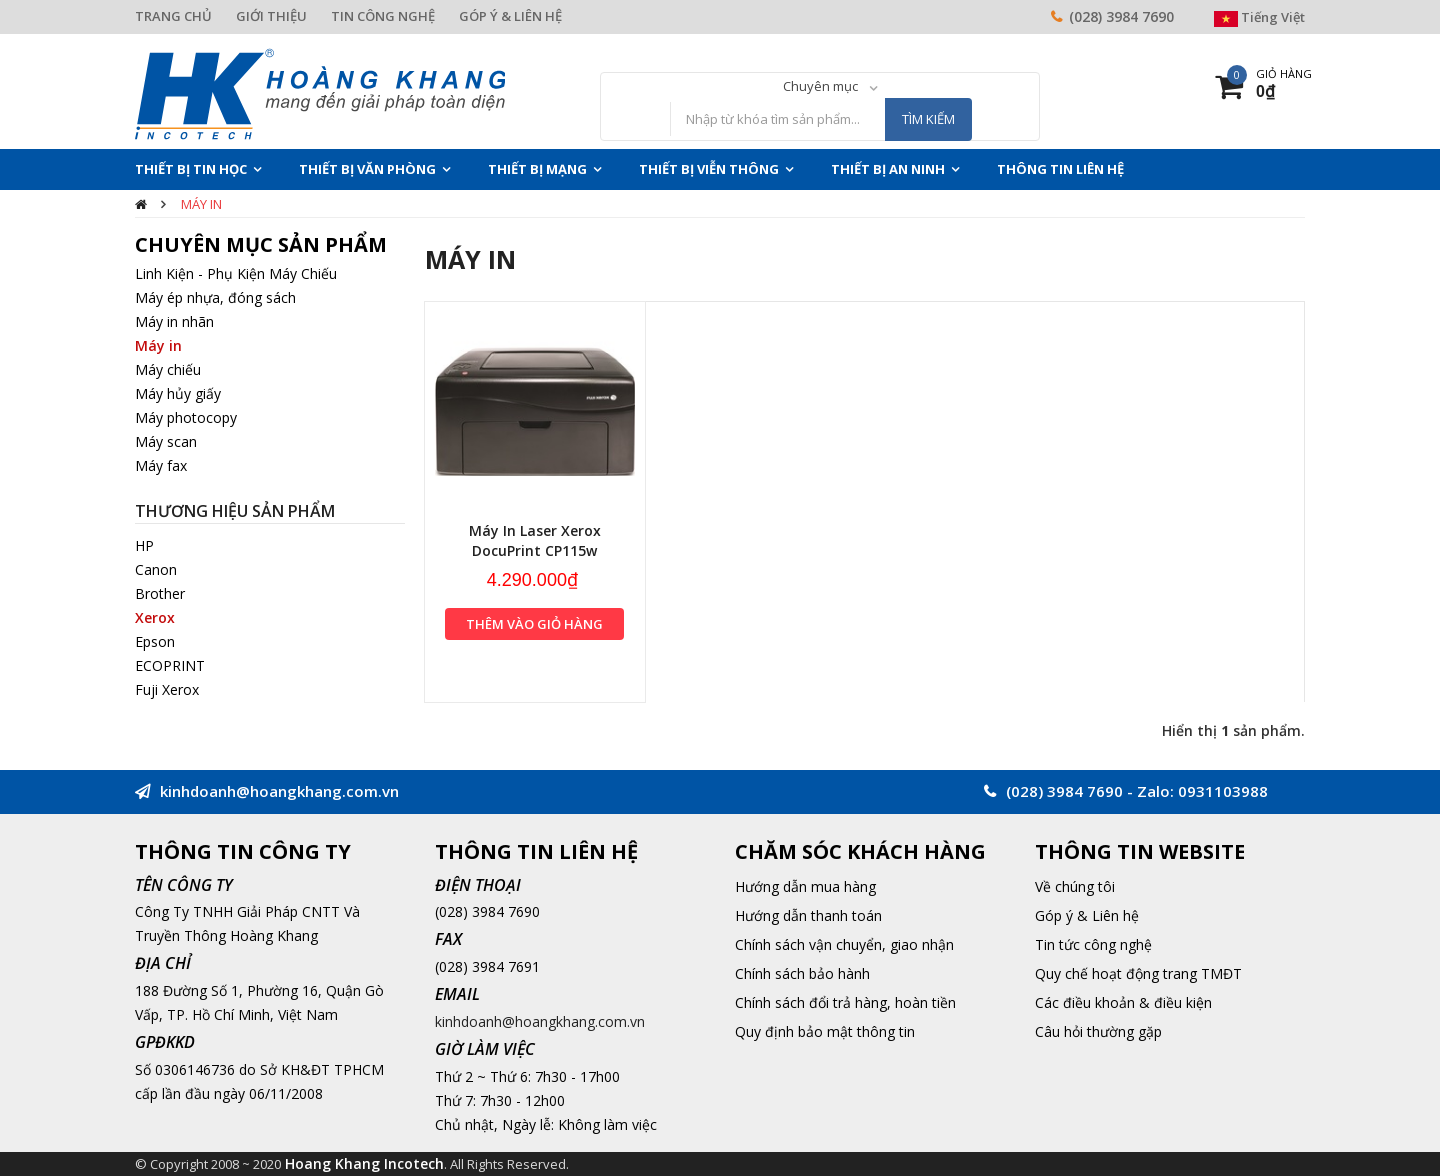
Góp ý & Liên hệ (1087, 915)
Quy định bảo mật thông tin (825, 1031)
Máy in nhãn (174, 321)
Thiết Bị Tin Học (191, 169)
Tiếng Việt (1259, 17)
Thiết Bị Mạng (537, 169)
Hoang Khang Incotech (364, 1163)
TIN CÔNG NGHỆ (383, 16)
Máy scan (166, 441)
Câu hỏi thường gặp (1098, 1031)
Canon (156, 569)
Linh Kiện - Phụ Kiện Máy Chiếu (236, 273)
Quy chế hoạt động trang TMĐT (1138, 973)
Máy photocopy (186, 417)
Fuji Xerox (167, 689)
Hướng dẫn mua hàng (805, 886)
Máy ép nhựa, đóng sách (215, 297)
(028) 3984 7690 (1121, 16)
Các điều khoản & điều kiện (1123, 1002)
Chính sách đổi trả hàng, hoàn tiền (845, 1002)
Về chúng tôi (1075, 886)
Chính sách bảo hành (802, 973)
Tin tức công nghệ (1093, 944)
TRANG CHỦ (173, 16)
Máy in (201, 204)
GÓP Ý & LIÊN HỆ (510, 16)
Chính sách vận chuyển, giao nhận (844, 944)
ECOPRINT (170, 665)
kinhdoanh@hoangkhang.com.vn (540, 1021)
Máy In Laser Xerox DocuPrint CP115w (535, 540)
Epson (155, 641)
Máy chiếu (168, 369)
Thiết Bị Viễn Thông (709, 169)
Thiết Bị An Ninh (888, 169)
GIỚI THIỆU (271, 16)
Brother (160, 593)
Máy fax (161, 465)
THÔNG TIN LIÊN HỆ (1060, 169)
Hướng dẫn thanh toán (808, 915)
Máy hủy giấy (178, 393)
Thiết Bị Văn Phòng (367, 169)
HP (144, 545)
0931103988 (1223, 791)
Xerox (155, 617)
